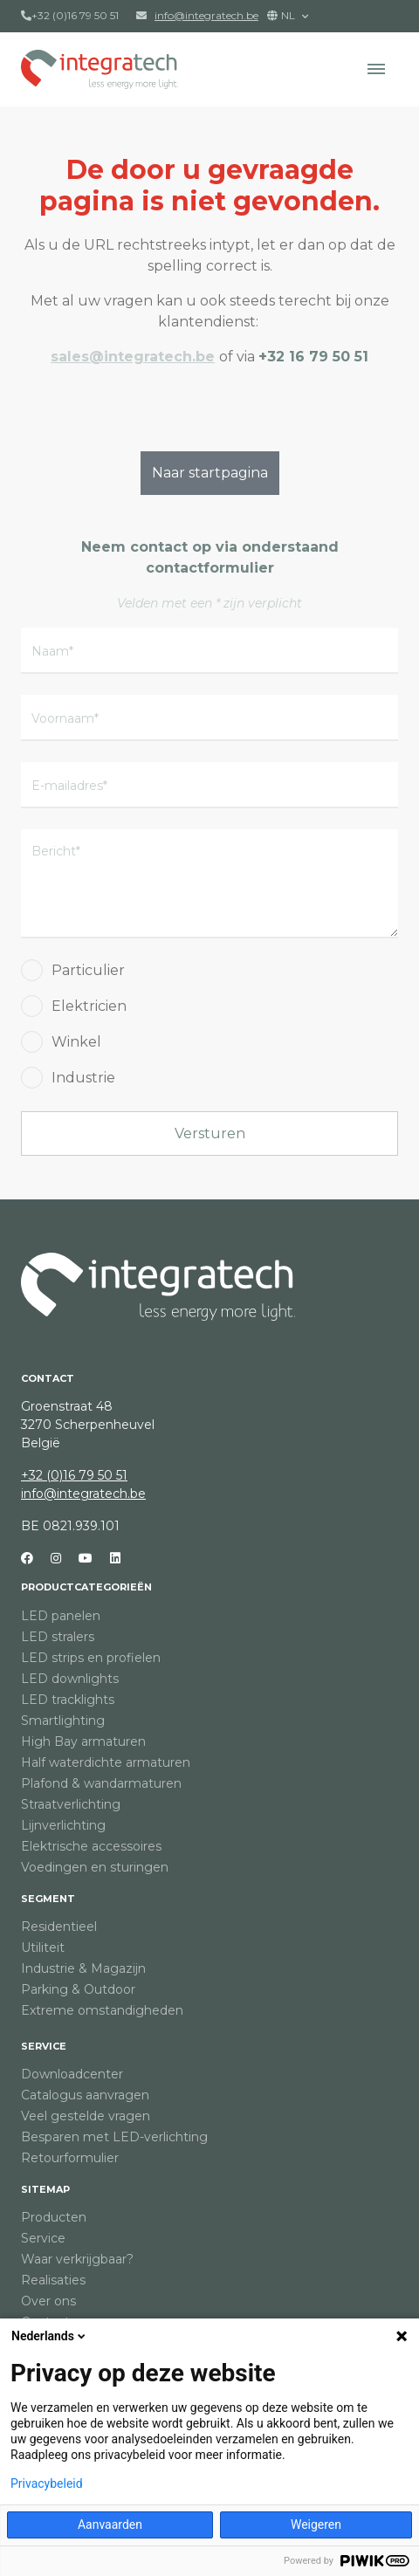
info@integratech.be (83, 1493)
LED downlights (70, 1678)
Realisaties (53, 2280)
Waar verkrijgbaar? (77, 2259)
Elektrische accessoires (91, 1846)
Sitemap (45, 2189)
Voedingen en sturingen (94, 1867)
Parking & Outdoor (78, 1989)
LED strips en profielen (91, 1658)
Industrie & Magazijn (83, 1968)
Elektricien (89, 1006)
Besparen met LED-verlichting (114, 2137)
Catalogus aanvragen (85, 2095)
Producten (53, 2217)
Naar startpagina (210, 472)
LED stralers (57, 1637)
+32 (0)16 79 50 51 (70, 15)
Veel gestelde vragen (85, 2116)
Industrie (83, 1077)
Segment (48, 1899)
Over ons (48, 2301)
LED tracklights (67, 1699)
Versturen (210, 1133)
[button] (376, 69)
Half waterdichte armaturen (105, 1762)
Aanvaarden (110, 2524)
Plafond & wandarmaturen (101, 1783)
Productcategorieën (86, 1587)
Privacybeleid (46, 2483)
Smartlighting (63, 1720)
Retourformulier (70, 2158)
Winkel (76, 1042)
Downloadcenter (72, 2074)
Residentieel (59, 1926)
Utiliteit (43, 1947)
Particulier (88, 970)
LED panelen (60, 1616)
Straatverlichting (70, 1804)
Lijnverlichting (63, 1825)
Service (43, 2046)
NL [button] (282, 15)
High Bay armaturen (83, 1741)
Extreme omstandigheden (102, 2010)
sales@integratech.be (133, 356)
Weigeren (316, 2524)
